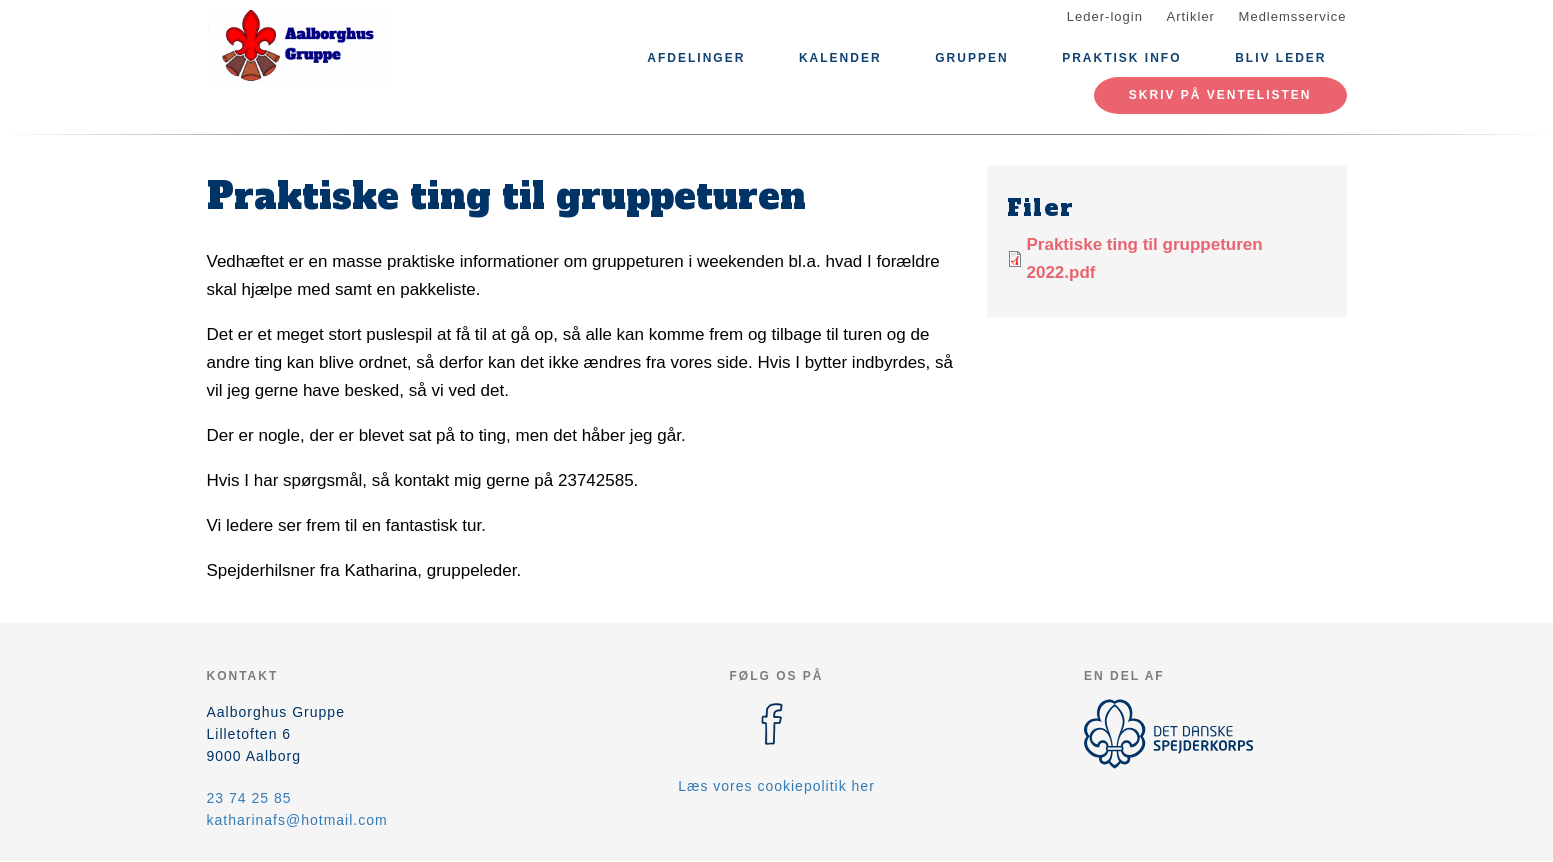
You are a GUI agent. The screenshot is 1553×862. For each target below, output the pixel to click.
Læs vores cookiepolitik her (776, 786)
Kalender (840, 58)
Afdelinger (696, 58)
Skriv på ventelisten (1220, 95)
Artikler (1191, 16)
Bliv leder (1280, 58)
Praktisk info (1121, 58)
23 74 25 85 (249, 798)
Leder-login (1105, 16)
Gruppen (971, 58)
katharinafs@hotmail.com (297, 820)
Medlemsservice (1293, 16)
